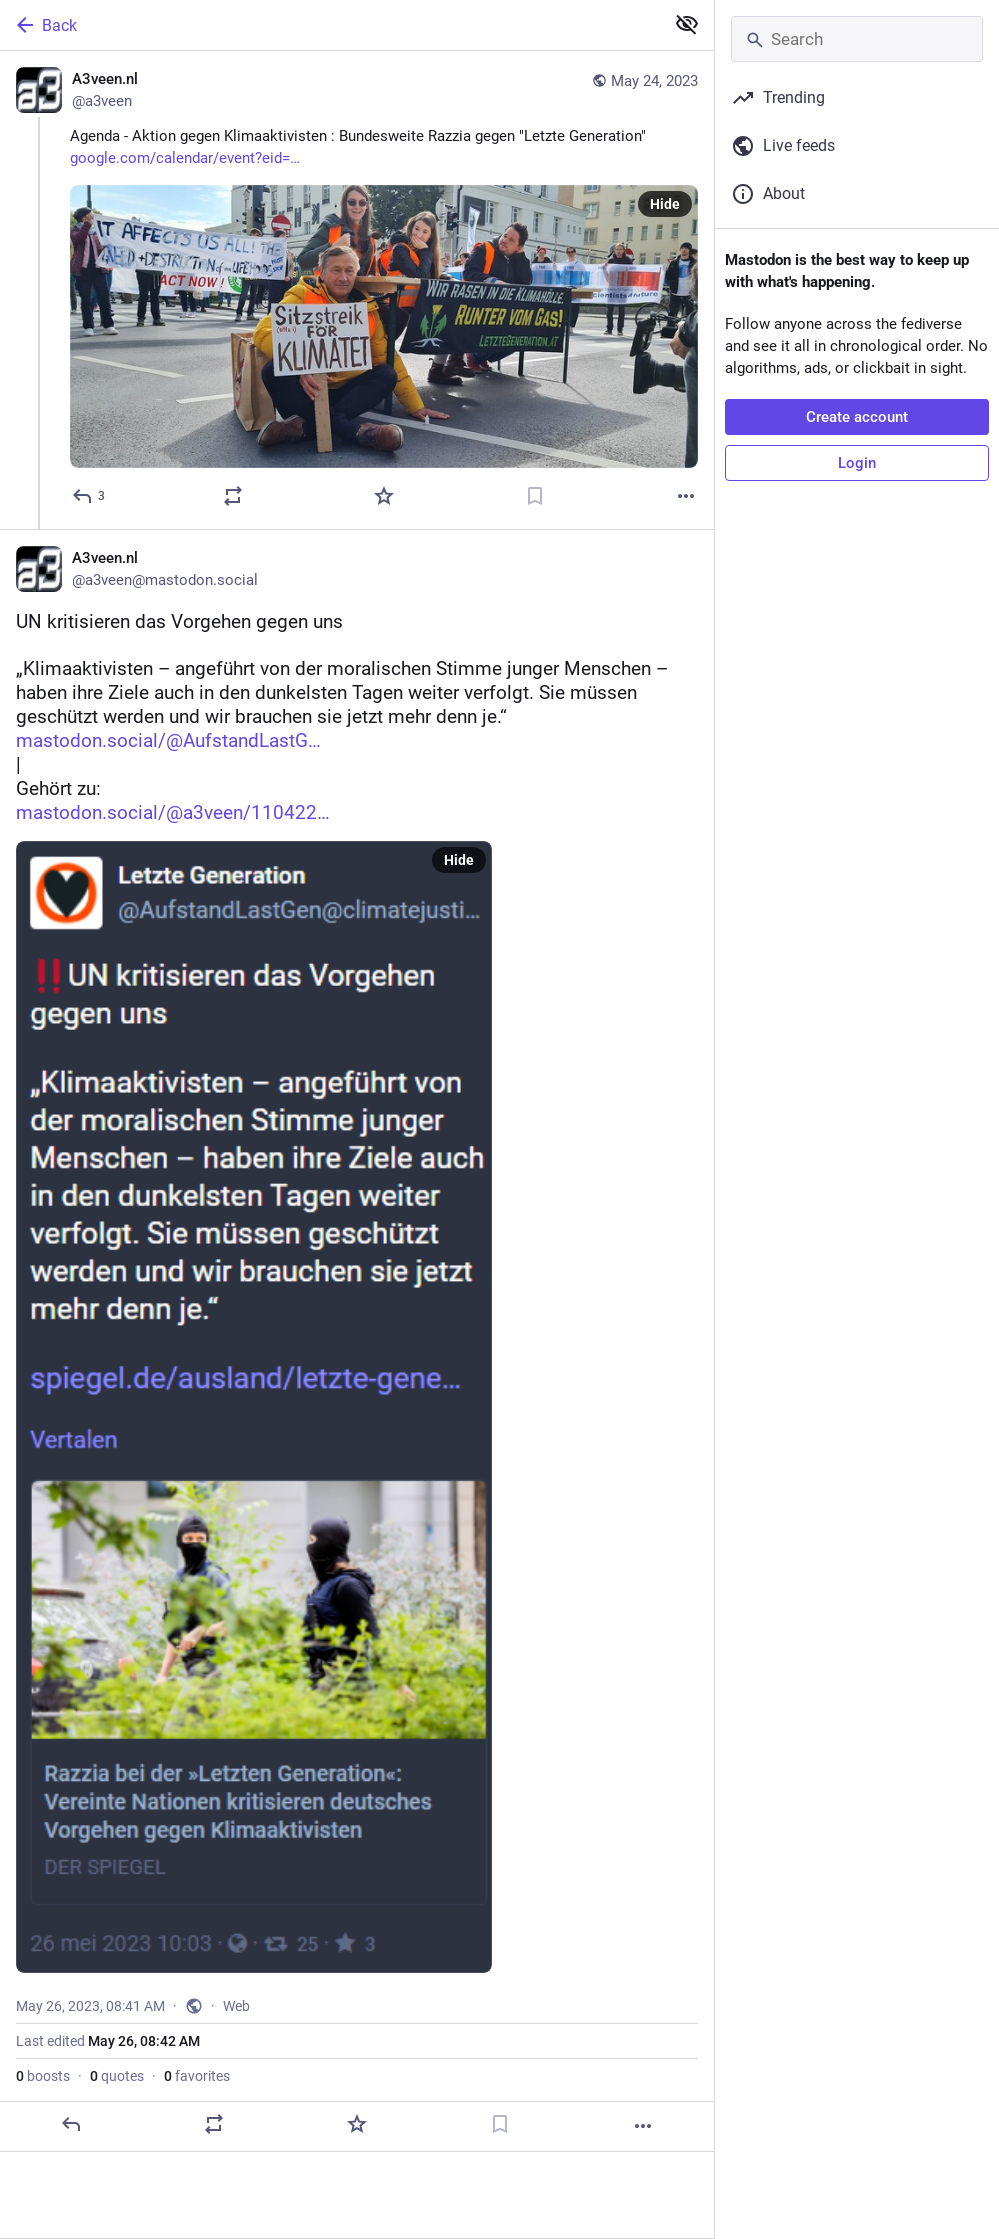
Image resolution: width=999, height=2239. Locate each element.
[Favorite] (384, 496)
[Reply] (89, 496)
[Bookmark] (535, 496)
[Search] (857, 39)
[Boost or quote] (233, 496)
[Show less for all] (687, 24)
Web (236, 2006)
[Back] (330, 25)
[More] (686, 496)
